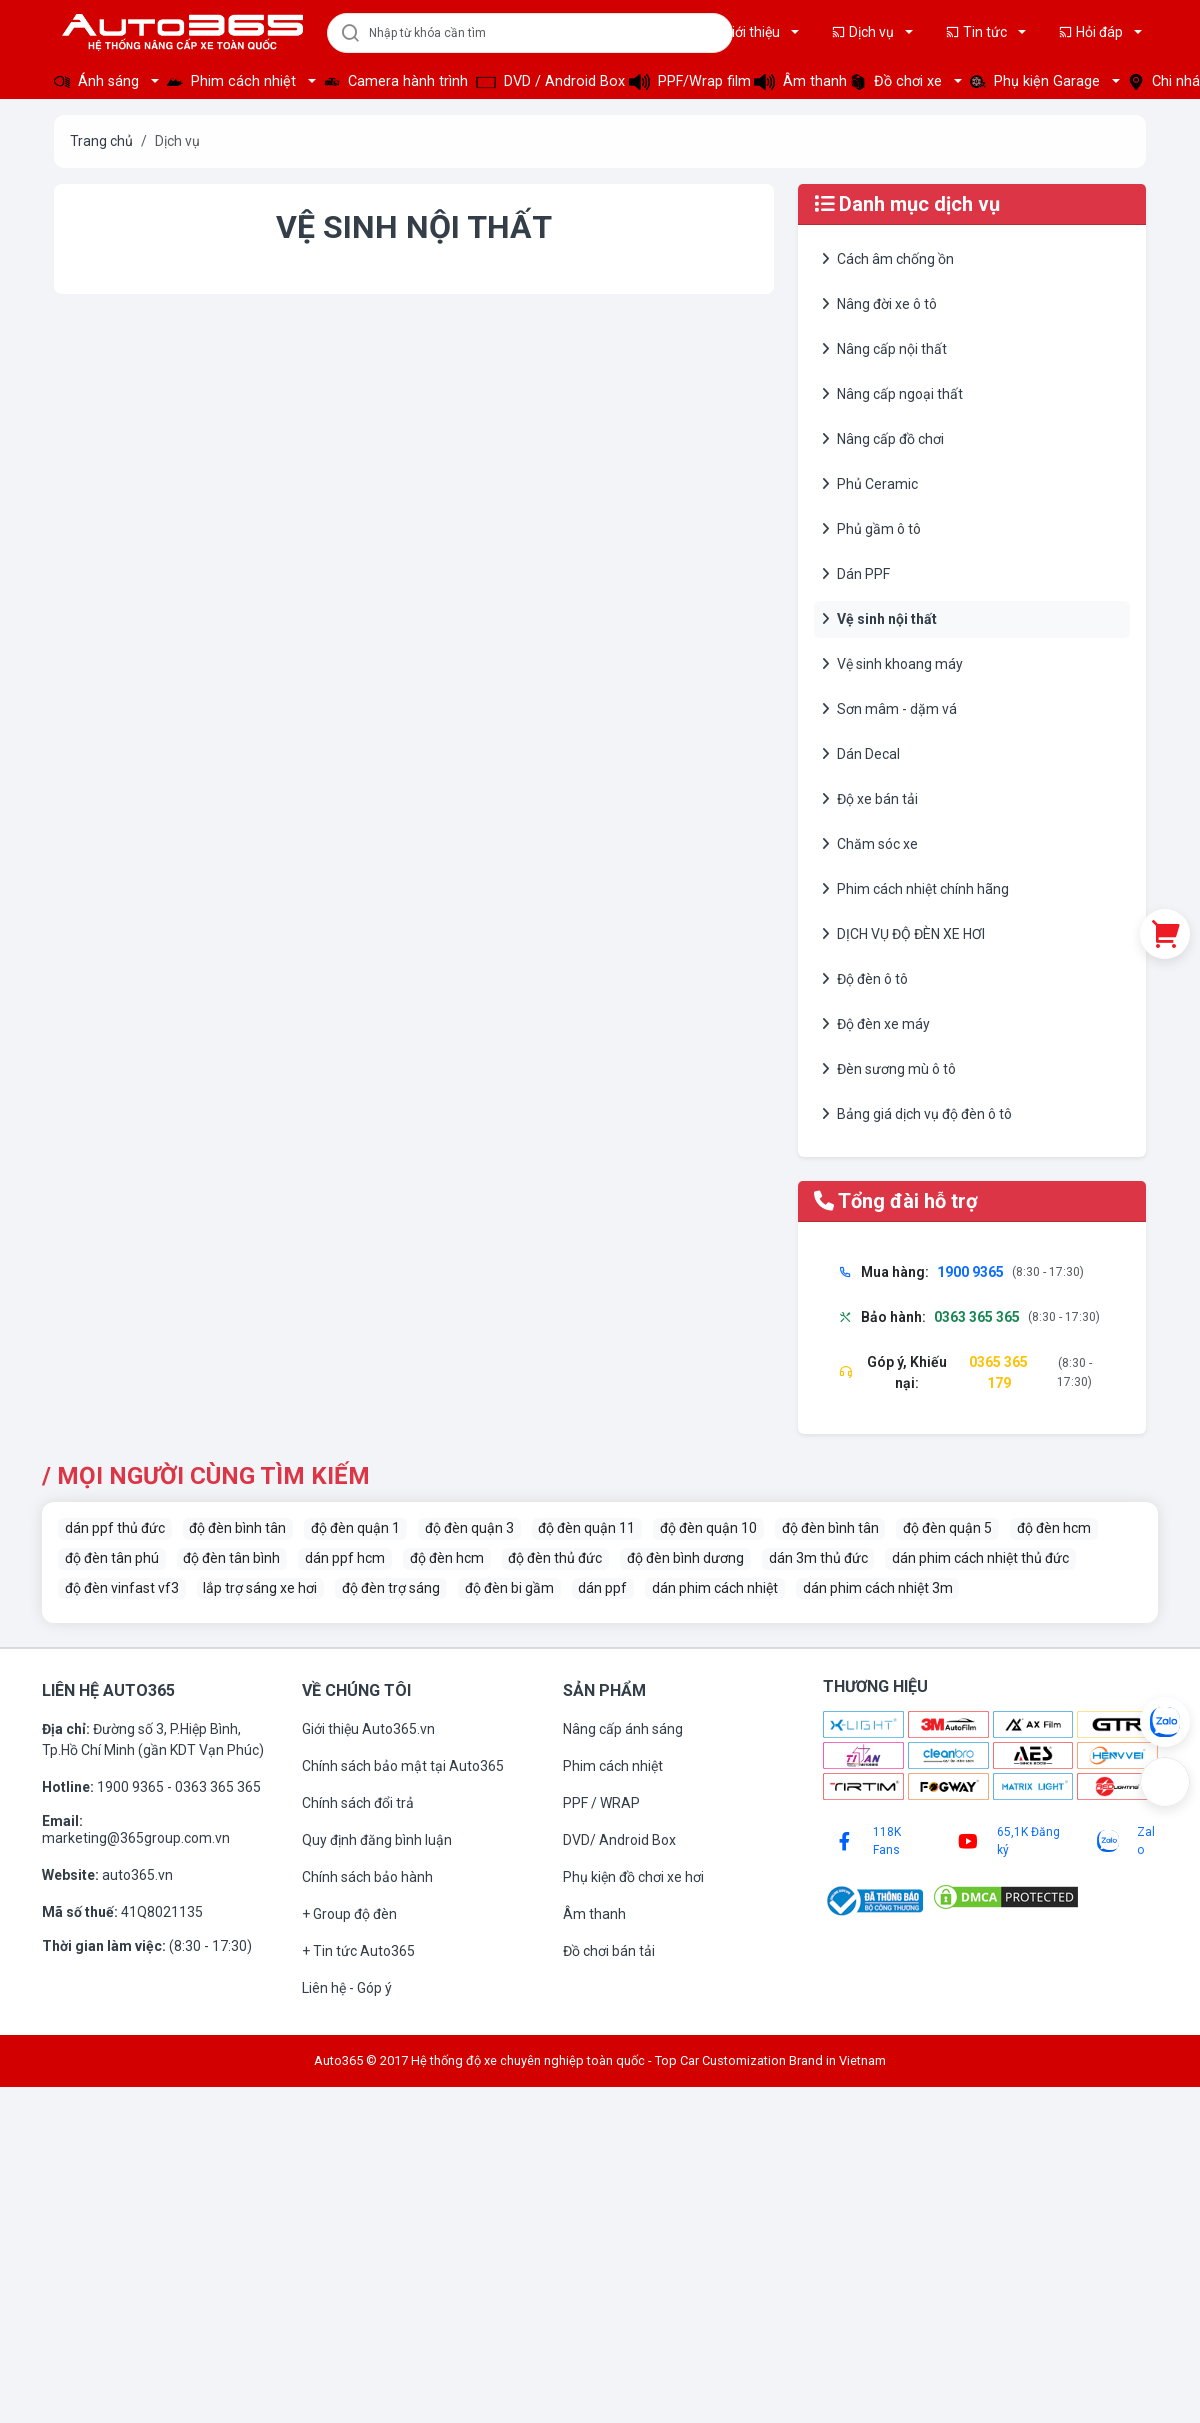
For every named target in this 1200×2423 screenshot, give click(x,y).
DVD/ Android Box (619, 1840)
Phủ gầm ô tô (871, 529)
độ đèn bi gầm (509, 1588)
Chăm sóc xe (870, 844)
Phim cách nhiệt (233, 81)
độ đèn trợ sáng (391, 1588)
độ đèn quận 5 (947, 1528)
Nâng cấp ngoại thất (892, 394)
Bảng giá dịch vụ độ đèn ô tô (917, 1114)
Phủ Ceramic (870, 484)
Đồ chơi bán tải (609, 1951)
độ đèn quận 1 (355, 1528)
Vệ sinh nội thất (879, 619)
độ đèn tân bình (231, 1558)
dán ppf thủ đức (115, 1528)
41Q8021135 (162, 1912)
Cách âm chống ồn (888, 259)
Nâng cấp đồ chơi (883, 439)
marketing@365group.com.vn (136, 1838)
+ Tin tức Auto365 (358, 1951)
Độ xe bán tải (870, 799)
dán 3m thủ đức (818, 1558)
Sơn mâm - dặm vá (889, 709)
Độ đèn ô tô (865, 979)
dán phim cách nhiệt (715, 1588)
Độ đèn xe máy (876, 1024)
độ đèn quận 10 (708, 1528)
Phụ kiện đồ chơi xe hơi (633, 1877)
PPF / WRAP (601, 1803)
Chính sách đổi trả (358, 1803)
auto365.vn (137, 1875)
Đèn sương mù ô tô (889, 1069)
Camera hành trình (394, 81)
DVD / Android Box (546, 81)
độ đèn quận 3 (469, 1528)
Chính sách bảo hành (367, 1877)
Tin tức (977, 32)
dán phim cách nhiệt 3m (878, 1588)
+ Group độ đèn (349, 1914)
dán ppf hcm (345, 1558)
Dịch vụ (864, 32)
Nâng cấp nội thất (884, 349)
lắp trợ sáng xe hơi (260, 1588)
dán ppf (602, 1588)
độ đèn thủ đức (555, 1558)
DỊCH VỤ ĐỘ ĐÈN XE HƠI (903, 934)
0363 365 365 (218, 1787)
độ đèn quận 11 (586, 1528)
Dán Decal (861, 754)
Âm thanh (796, 81)
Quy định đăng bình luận (377, 1840)
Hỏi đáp (1092, 32)
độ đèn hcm (1054, 1528)
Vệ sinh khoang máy (892, 664)
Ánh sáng (98, 81)
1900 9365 (132, 1787)
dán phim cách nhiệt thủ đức (980, 1558)
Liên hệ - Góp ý (347, 1988)
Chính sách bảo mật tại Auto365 (403, 1766)
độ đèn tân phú (112, 1558)
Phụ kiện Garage (1037, 81)
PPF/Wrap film (685, 81)
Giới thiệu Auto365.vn (368, 1729)
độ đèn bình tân (237, 1528)
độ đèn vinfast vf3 (122, 1588)
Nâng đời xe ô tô (879, 304)
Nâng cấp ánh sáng (623, 1729)
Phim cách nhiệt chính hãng (915, 889)
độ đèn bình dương (685, 1558)
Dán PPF (856, 574)
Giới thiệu (744, 32)
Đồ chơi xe (898, 81)
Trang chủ (101, 141)
